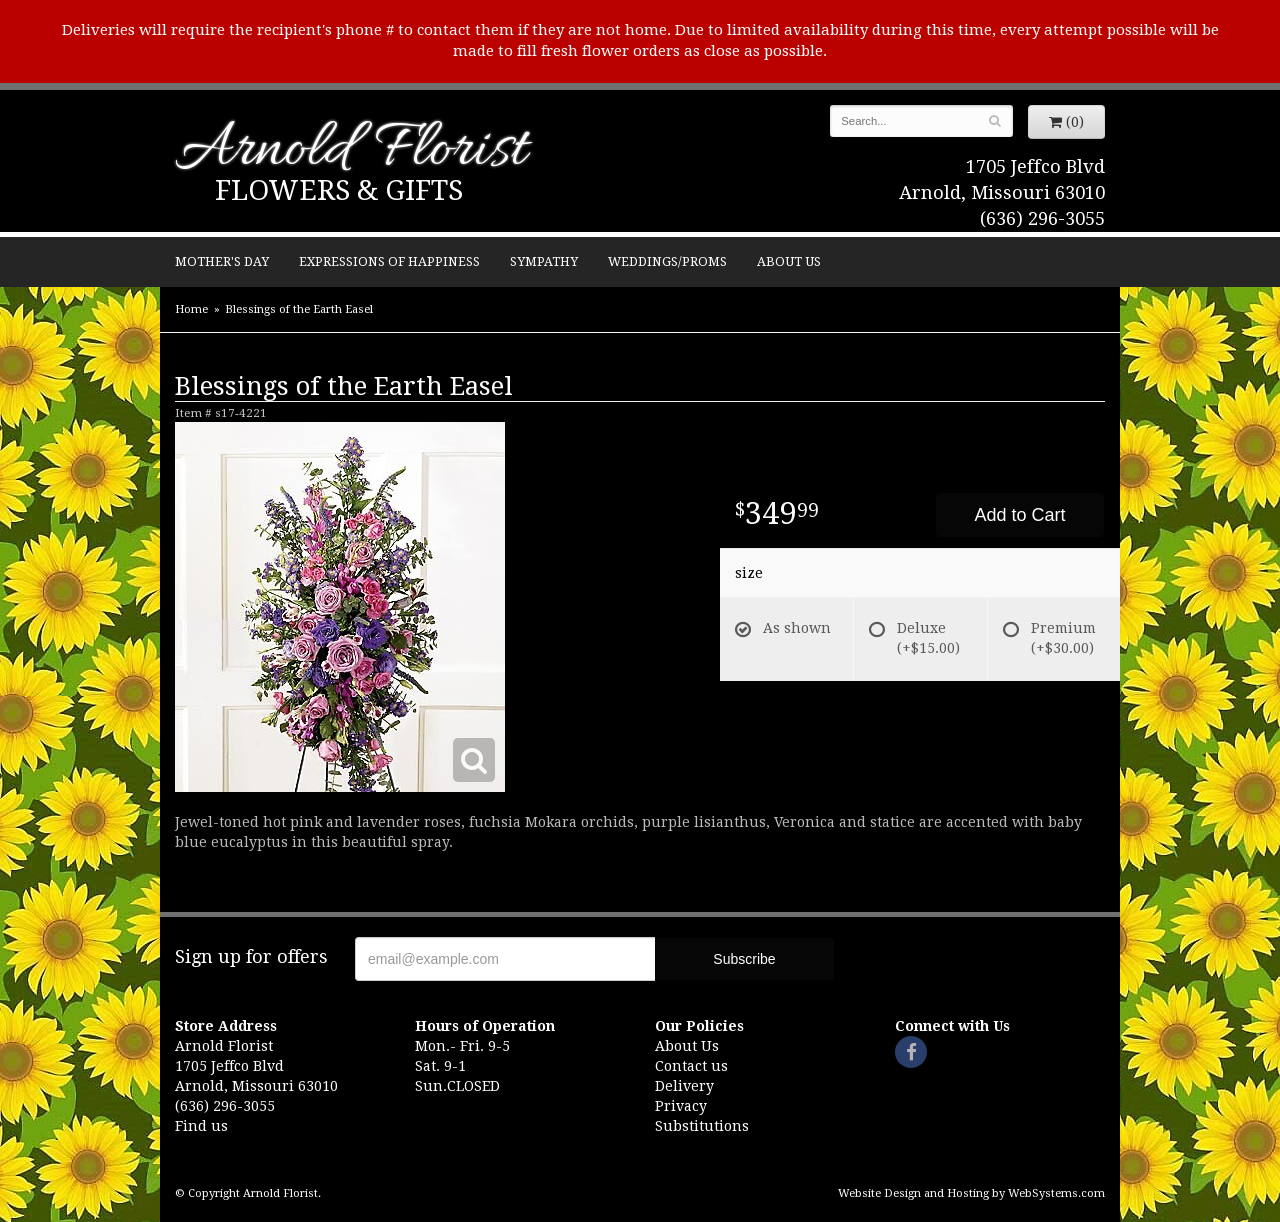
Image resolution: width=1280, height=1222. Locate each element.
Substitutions (702, 1126)
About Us (789, 261)
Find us (201, 1126)
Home (191, 309)
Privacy (681, 1106)
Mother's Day (222, 261)
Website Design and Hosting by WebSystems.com (971, 1193)
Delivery (684, 1086)
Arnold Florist (351, 151)
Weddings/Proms (667, 261)
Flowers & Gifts (339, 190)
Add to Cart (1019, 515)
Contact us (691, 1066)
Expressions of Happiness (389, 261)
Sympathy (544, 261)
